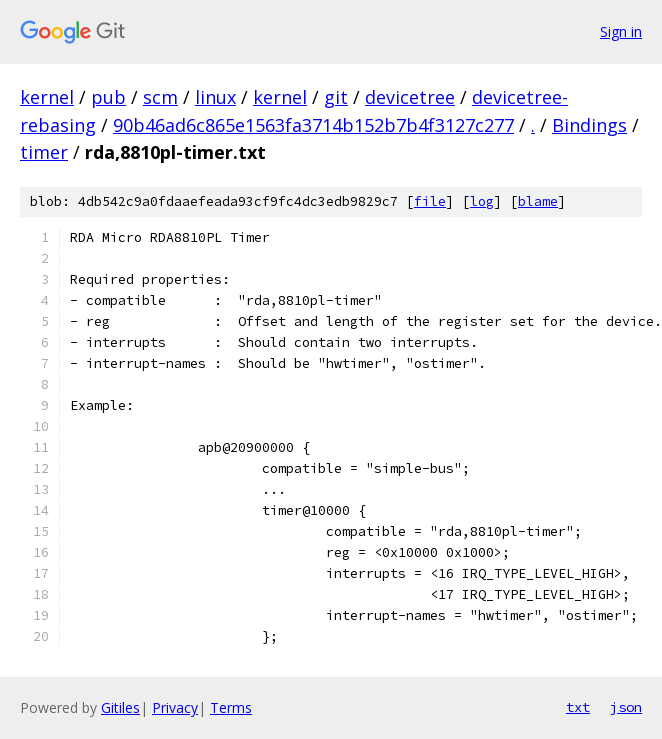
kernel (47, 97)
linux (215, 97)
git (336, 97)
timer (44, 152)
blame (538, 201)
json (626, 707)
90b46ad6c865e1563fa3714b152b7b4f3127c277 (313, 125)
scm (160, 97)
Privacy (175, 707)
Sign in (621, 31)
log (482, 201)
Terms (231, 707)
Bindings (589, 125)
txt (578, 707)
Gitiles (120, 707)
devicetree (410, 97)
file (430, 201)
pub (108, 97)
